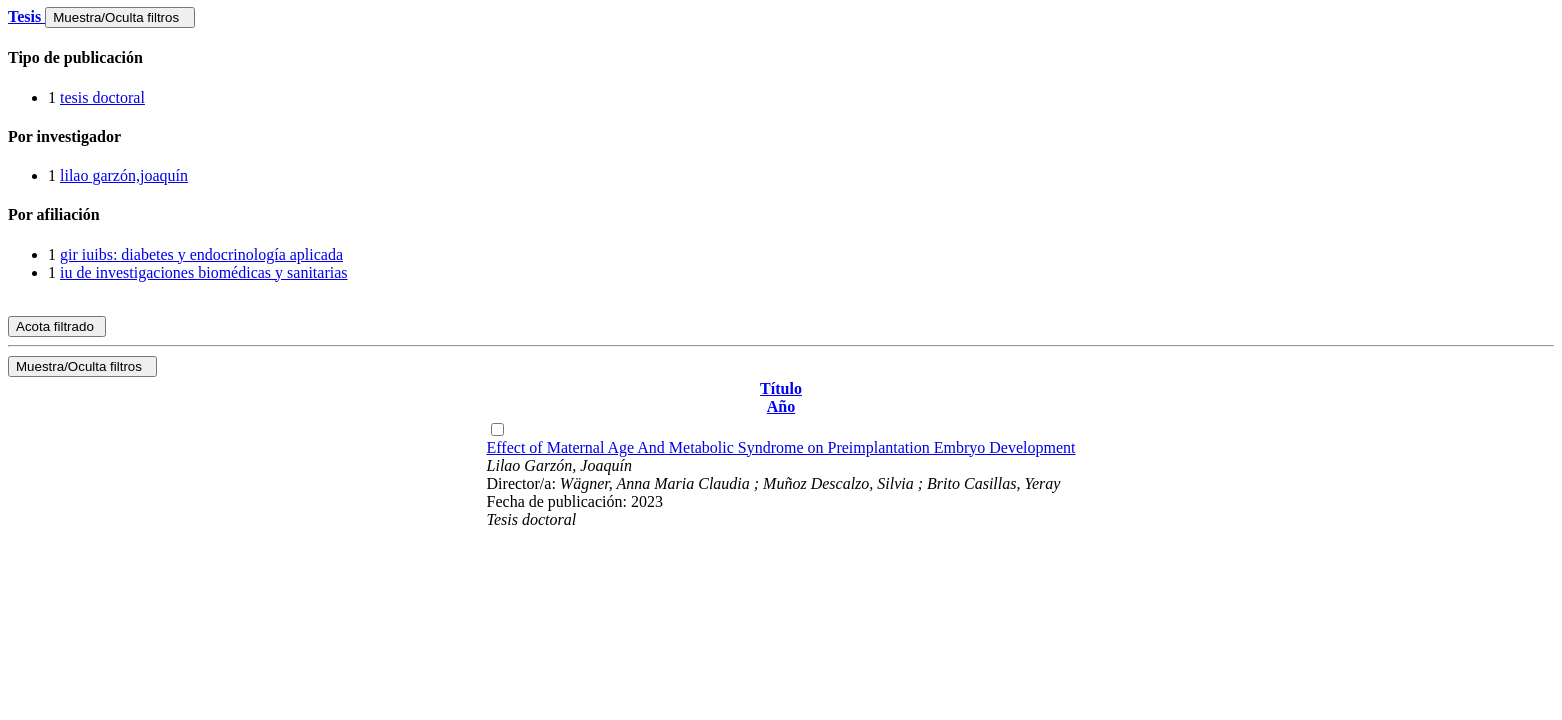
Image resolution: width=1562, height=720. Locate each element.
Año (781, 406)
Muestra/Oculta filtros (119, 17)
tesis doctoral (102, 97)
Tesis (26, 16)
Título (781, 388)
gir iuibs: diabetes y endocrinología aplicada (201, 254)
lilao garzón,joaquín (124, 175)
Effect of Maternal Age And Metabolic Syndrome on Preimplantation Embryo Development (781, 447)
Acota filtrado (57, 326)
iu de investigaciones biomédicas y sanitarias (203, 272)
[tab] (781, 58)
